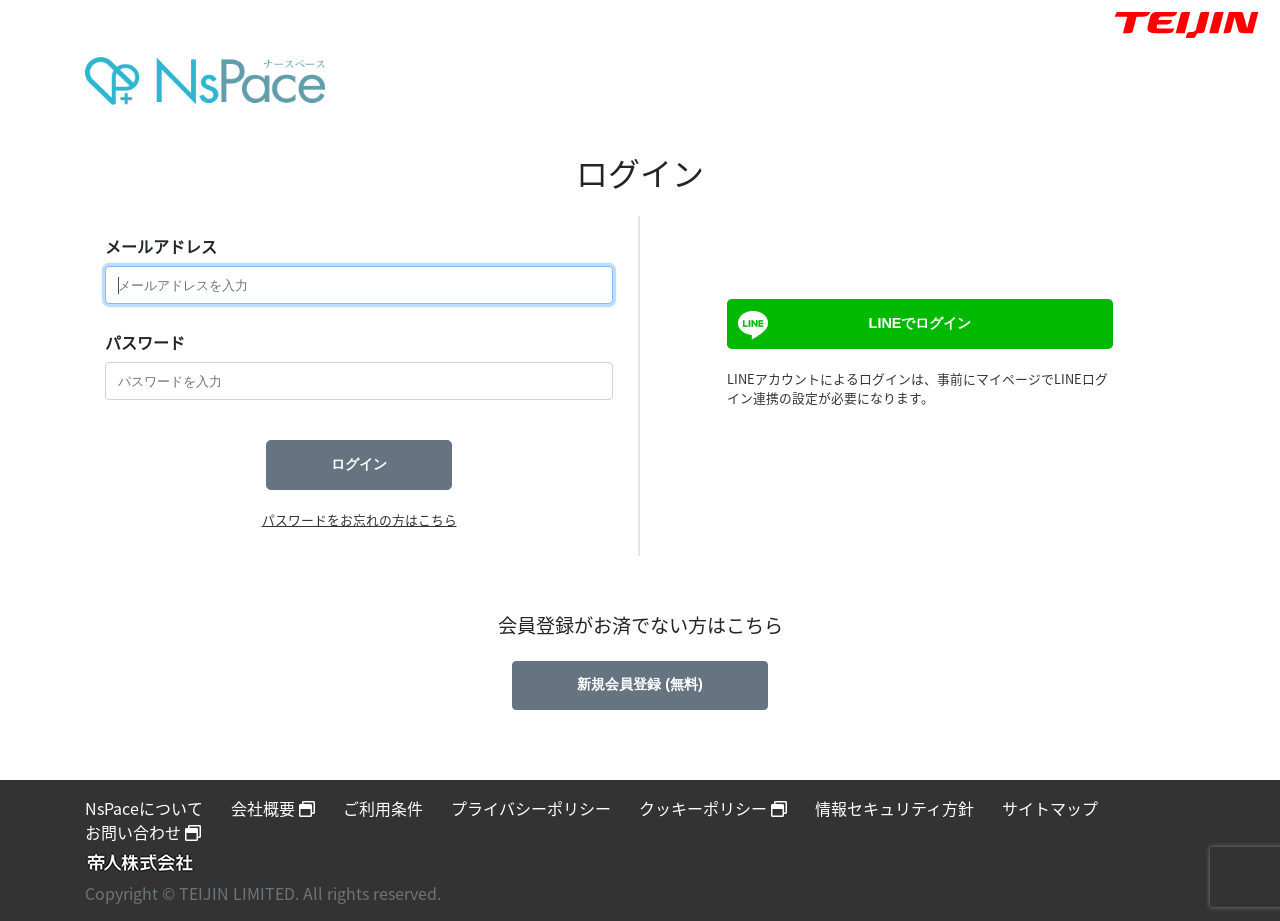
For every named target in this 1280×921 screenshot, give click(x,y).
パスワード (145, 342)
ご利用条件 (383, 808)
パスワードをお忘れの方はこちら (359, 519)
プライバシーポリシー (531, 808)
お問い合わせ (143, 832)
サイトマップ (1050, 808)
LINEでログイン (852, 325)
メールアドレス (161, 246)
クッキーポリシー (713, 808)
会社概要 (273, 808)
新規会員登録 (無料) (640, 684)
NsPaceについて (144, 808)
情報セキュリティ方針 (894, 808)
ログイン (359, 464)
